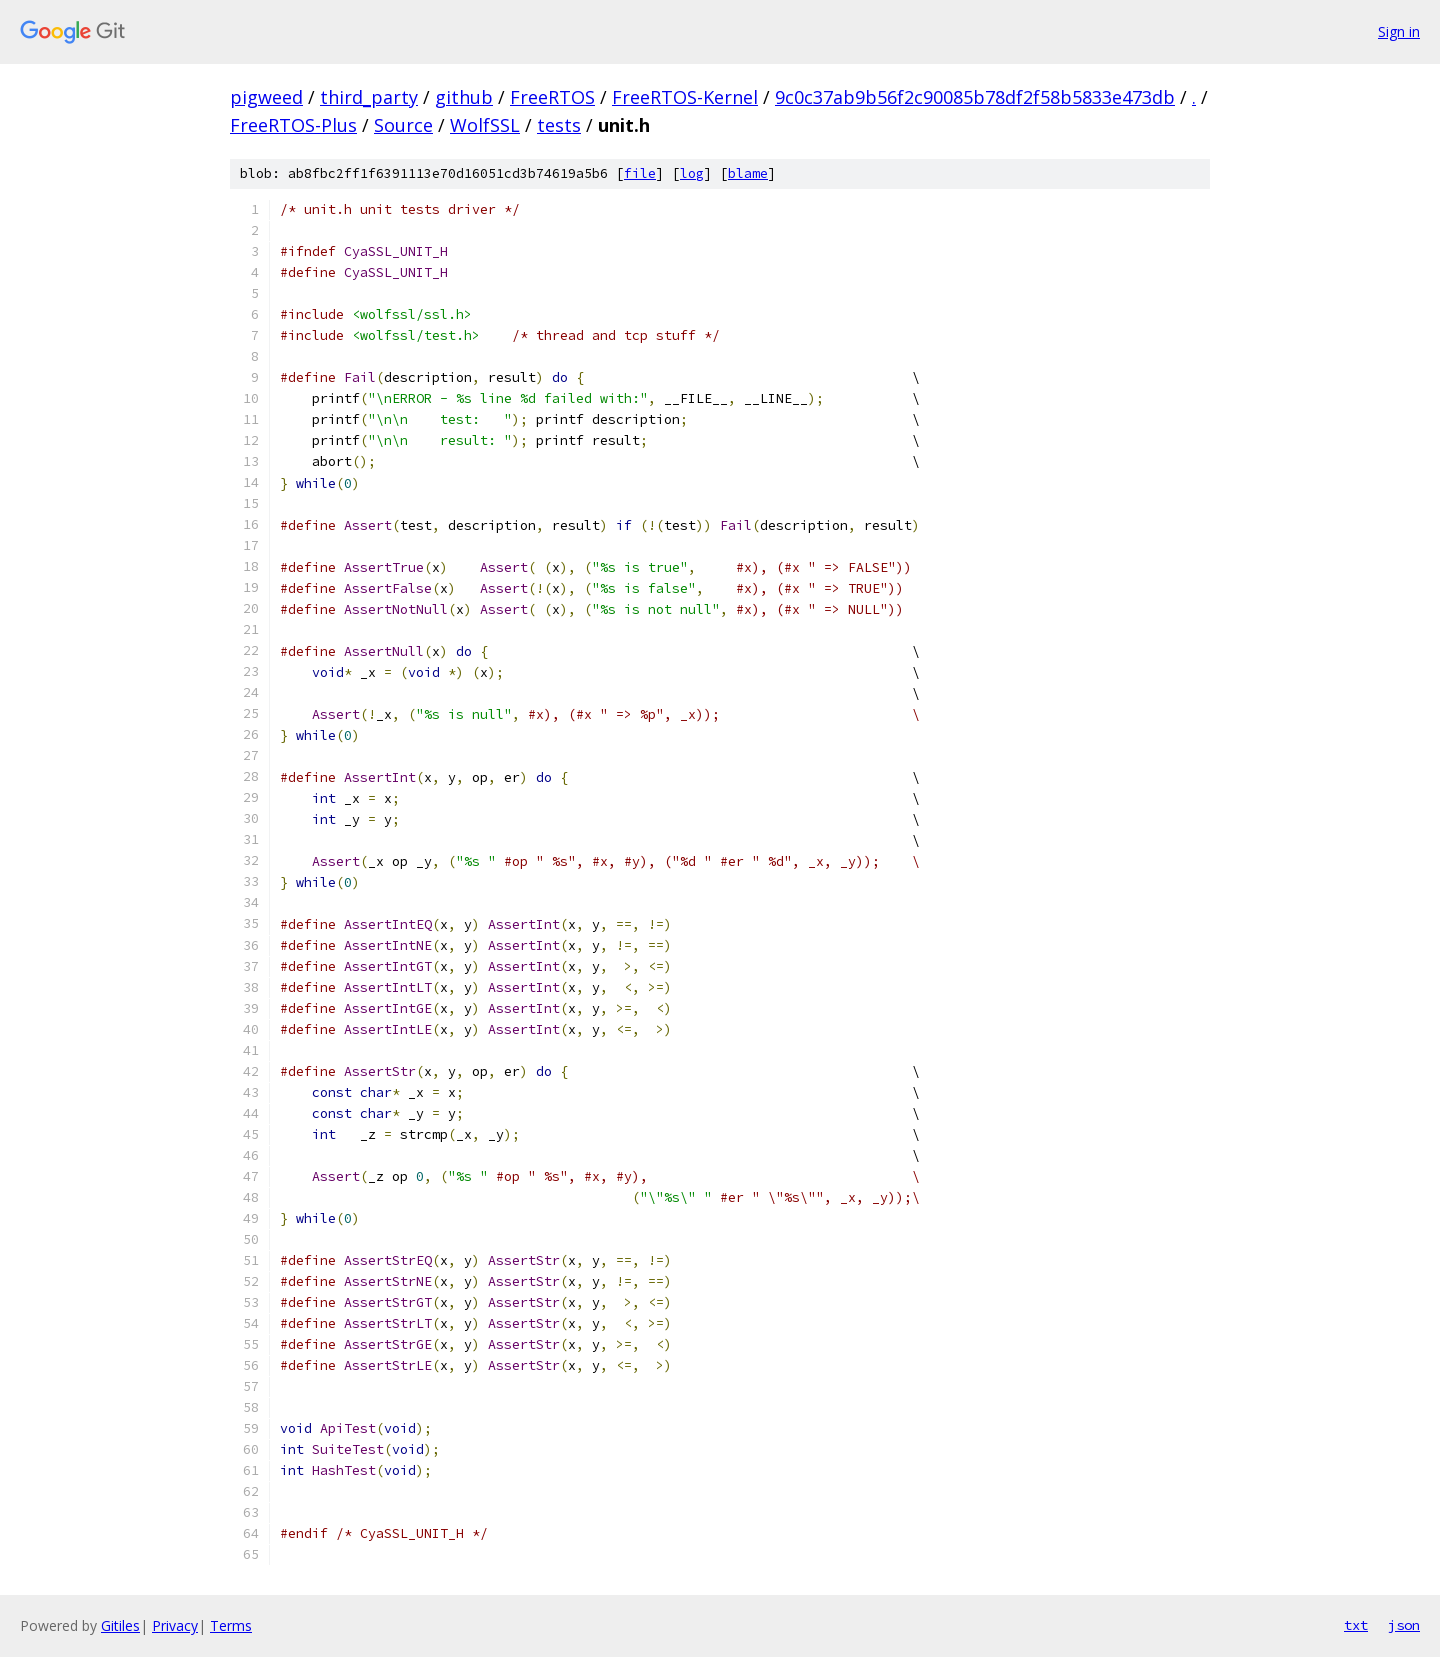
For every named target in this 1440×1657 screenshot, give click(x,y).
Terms (231, 1625)
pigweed (266, 97)
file (640, 173)
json (1404, 1625)
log (692, 173)
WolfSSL (485, 125)
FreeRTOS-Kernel (685, 97)
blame (748, 173)
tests (559, 125)
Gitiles (120, 1625)
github (464, 97)
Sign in (1399, 31)
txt (1356, 1625)
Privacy (175, 1625)
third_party (369, 97)
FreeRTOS (552, 97)
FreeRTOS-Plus (293, 125)
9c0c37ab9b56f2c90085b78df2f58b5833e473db (975, 97)
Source (403, 125)
